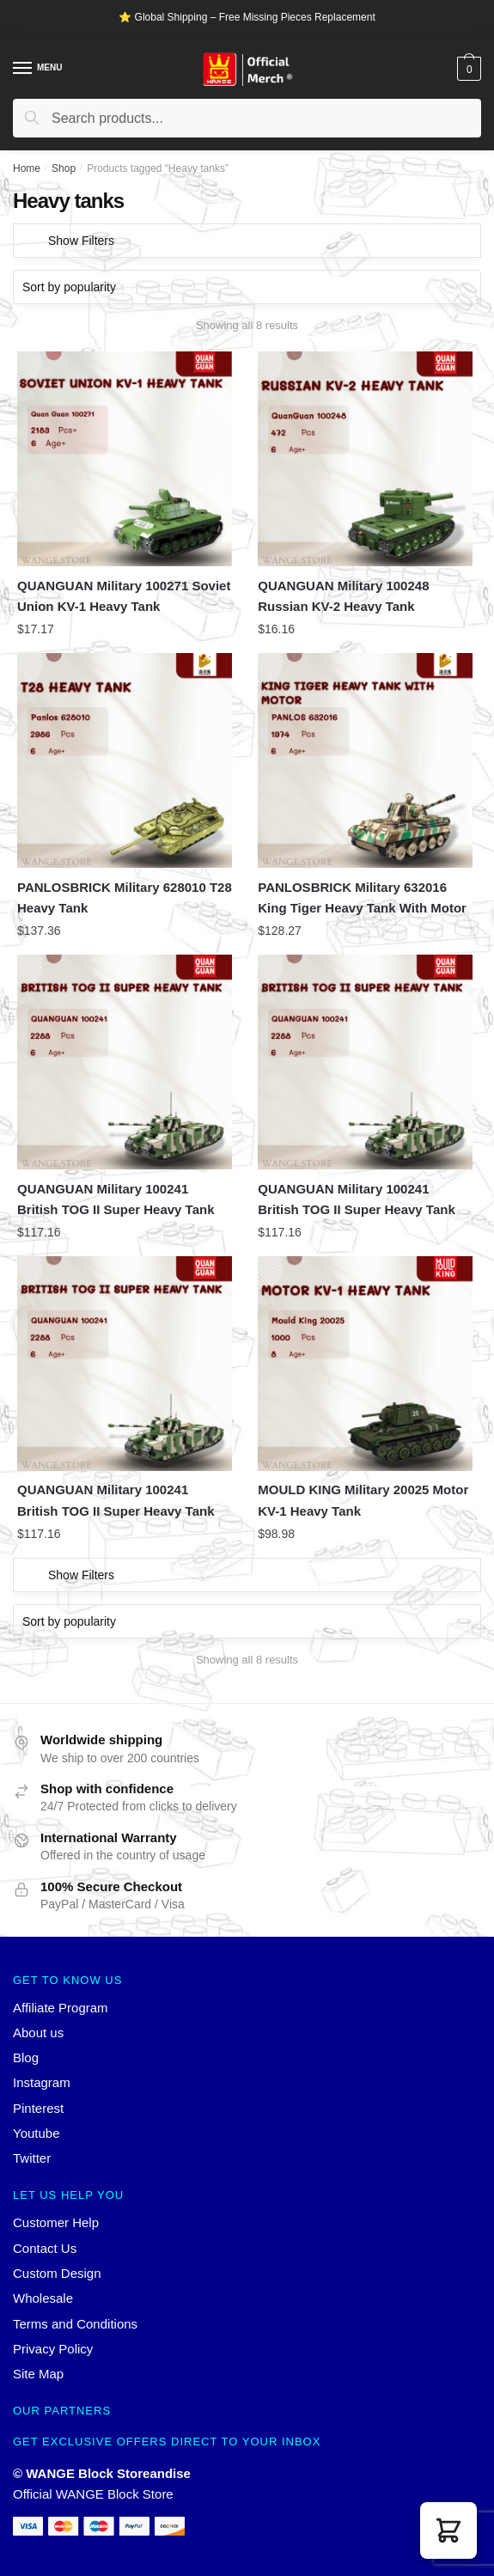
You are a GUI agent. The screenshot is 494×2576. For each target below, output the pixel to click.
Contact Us (44, 2248)
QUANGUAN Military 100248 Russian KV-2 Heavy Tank (343, 595)
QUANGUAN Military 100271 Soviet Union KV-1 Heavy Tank (123, 595)
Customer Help (56, 2222)
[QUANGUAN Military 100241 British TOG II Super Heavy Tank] (124, 1062)
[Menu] (23, 69)
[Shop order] (247, 287)
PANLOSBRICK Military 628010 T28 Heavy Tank (124, 897)
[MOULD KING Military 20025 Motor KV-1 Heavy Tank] (365, 1363)
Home (26, 168)
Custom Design (57, 2273)
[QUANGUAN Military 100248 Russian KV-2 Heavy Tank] (365, 458)
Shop (64, 168)
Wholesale (43, 2298)
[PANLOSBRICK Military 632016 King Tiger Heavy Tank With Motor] (365, 760)
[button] (448, 2530)
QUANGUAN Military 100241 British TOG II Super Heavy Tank (116, 1199)
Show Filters (81, 240)
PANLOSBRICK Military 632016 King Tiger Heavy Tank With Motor (362, 897)
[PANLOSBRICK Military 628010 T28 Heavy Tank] (124, 760)
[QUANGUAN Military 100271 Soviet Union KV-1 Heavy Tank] (124, 458)
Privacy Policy (53, 2348)
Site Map (38, 2373)
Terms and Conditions (75, 2324)
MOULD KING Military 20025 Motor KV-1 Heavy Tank (363, 1499)
